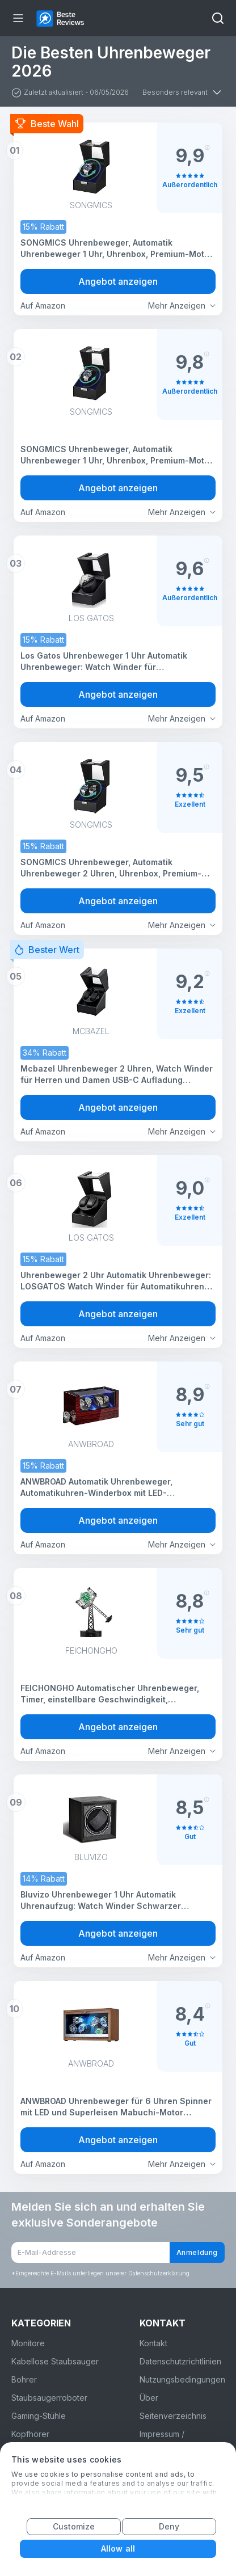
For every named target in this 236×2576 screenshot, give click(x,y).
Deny (169, 2526)
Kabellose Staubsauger (55, 2361)
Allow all (118, 2548)
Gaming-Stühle (38, 2416)
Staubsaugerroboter (49, 2397)
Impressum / (162, 2434)
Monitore (28, 2343)
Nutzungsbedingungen (182, 2379)
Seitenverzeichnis (173, 2416)
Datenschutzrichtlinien (180, 2361)
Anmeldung (197, 2252)
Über (149, 2397)
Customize (74, 2526)
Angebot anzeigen (118, 281)
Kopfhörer (30, 2434)
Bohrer (24, 2379)
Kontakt (153, 2343)
